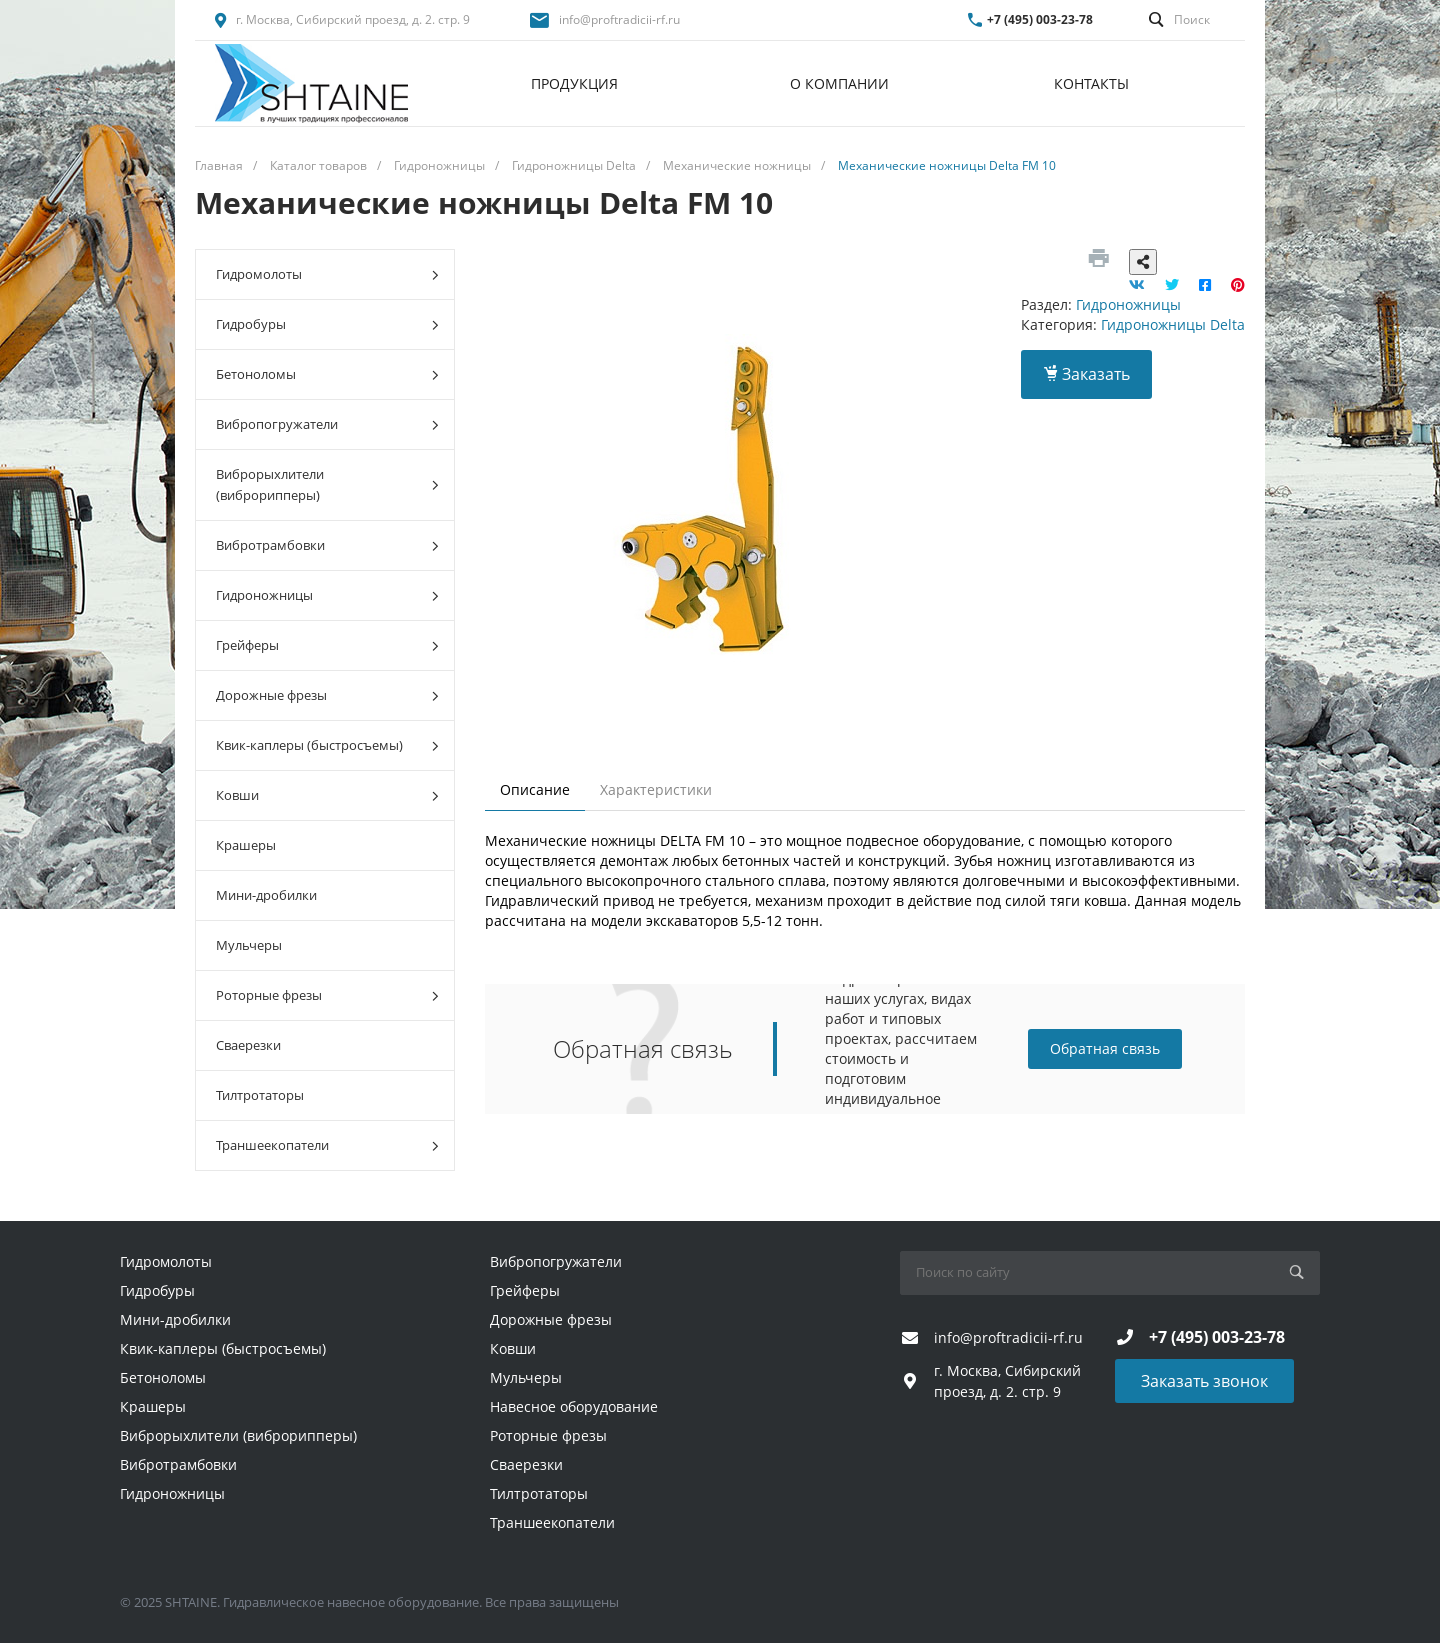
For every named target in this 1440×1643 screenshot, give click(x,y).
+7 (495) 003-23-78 (1040, 19)
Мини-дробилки (266, 895)
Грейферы (327, 645)
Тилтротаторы (260, 1095)
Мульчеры (249, 945)
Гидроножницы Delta (1173, 324)
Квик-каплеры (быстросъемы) (327, 745)
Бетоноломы (327, 374)
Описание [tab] (535, 789)
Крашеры (246, 845)
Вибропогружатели (327, 424)
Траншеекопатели (327, 1145)
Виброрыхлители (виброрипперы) (327, 484)
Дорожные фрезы (327, 695)
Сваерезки (248, 1045)
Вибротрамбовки (327, 545)
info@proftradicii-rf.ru (619, 19)
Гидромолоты (327, 274)
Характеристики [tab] (656, 789)
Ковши (327, 795)
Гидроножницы (327, 595)
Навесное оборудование (574, 1406)
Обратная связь (1105, 1048)
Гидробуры (327, 324)
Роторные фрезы (327, 995)
